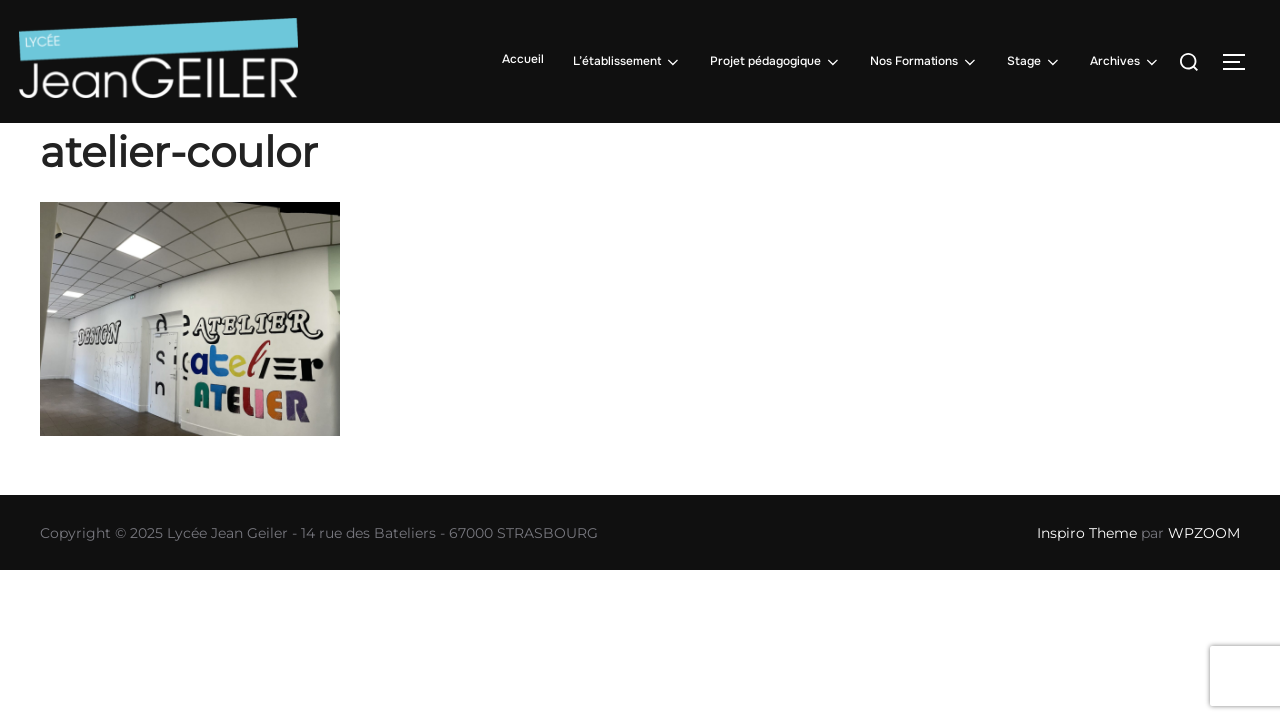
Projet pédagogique (776, 62)
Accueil (523, 59)
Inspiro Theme (1087, 533)
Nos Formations (924, 62)
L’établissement (627, 62)
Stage (1034, 62)
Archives (1125, 62)
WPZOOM (1204, 533)
